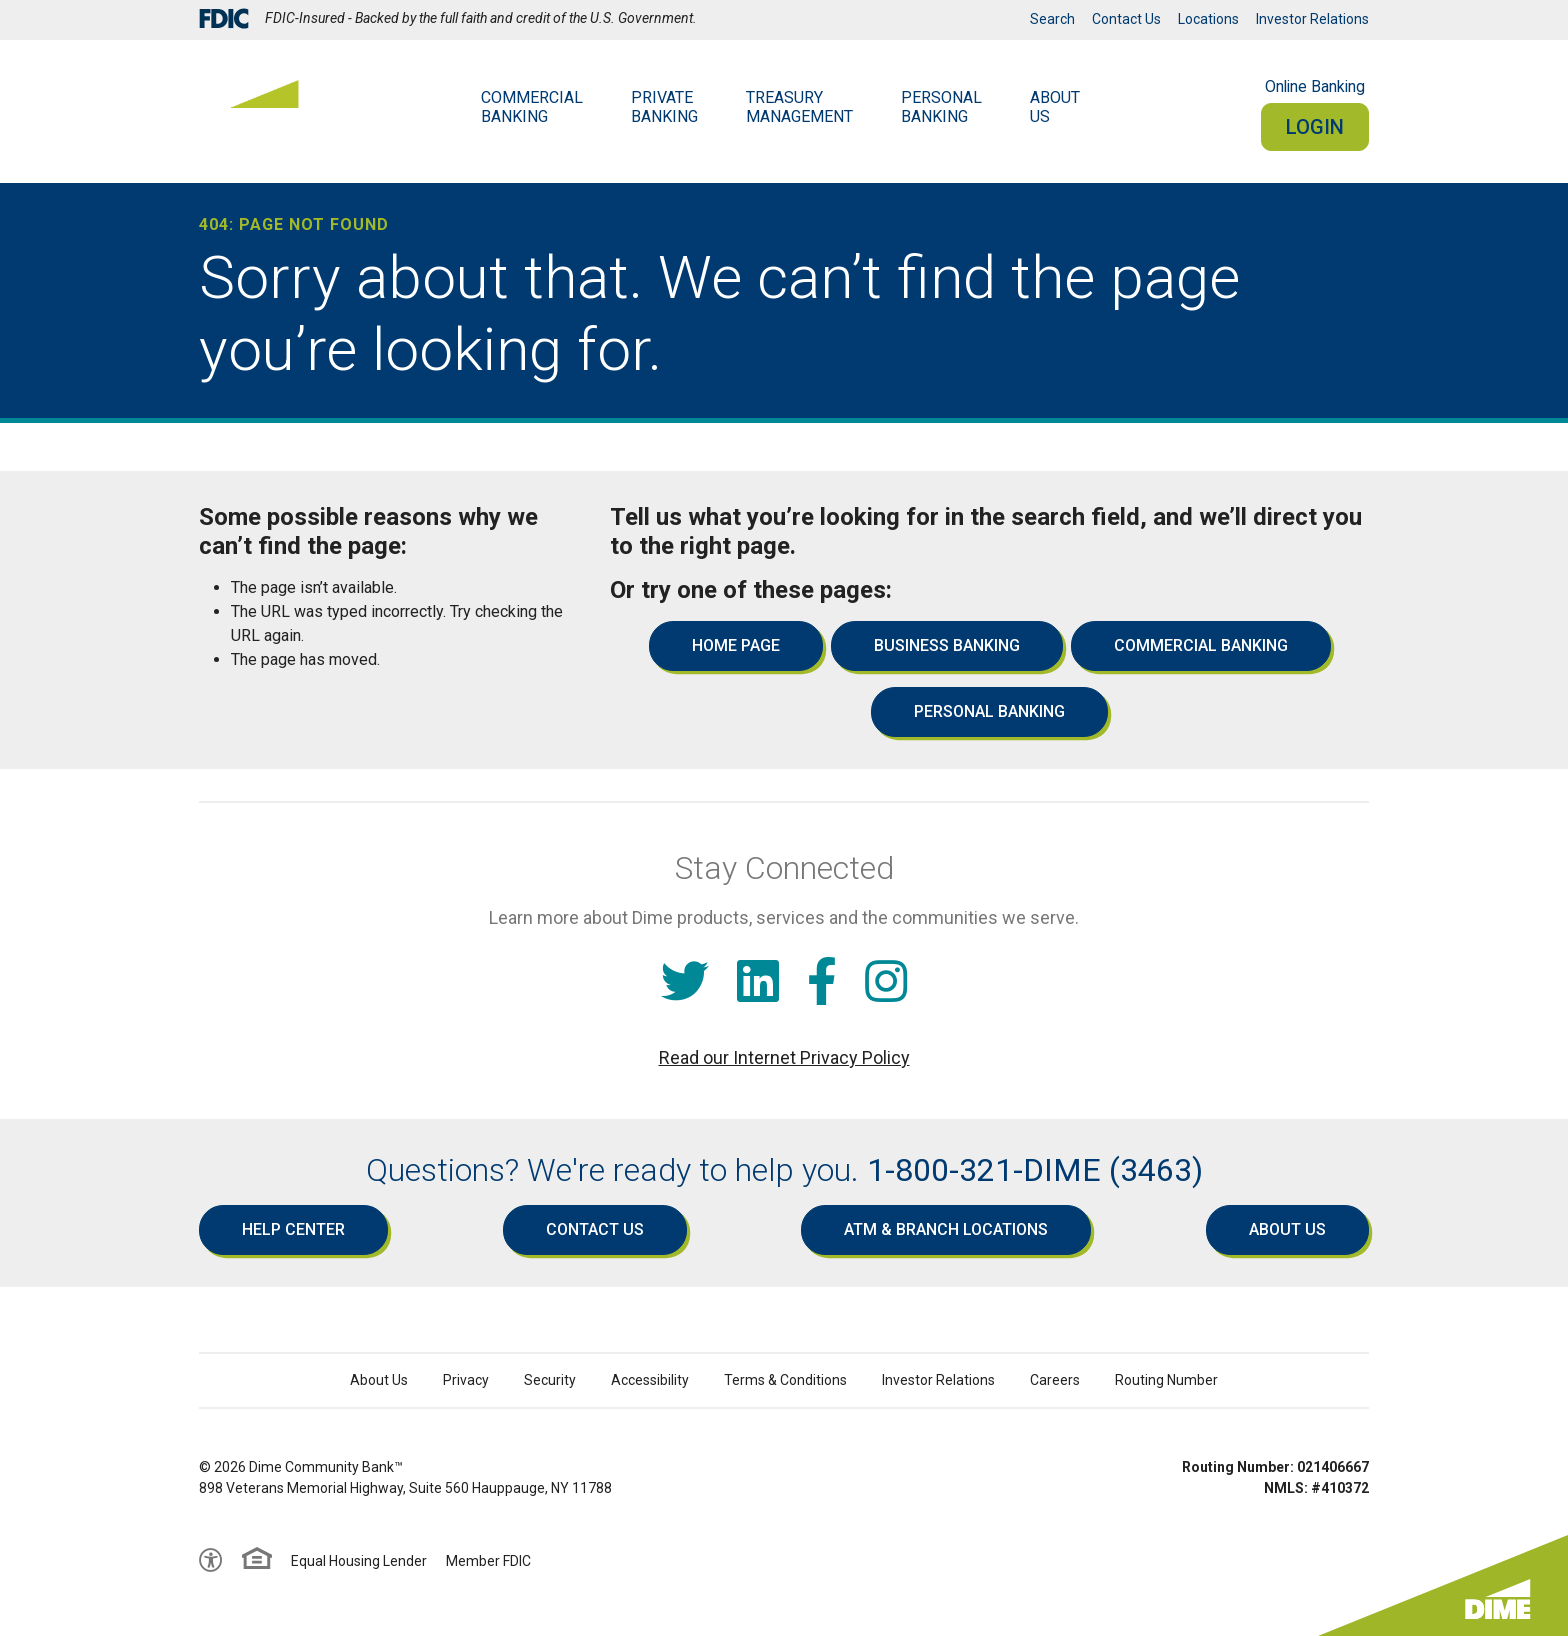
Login (1315, 127)
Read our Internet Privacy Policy (784, 1057)
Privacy (466, 1380)
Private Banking (664, 107)
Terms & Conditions (785, 1380)
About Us (1287, 1229)
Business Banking (947, 645)
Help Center (293, 1229)
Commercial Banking (532, 107)
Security (550, 1380)
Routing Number (1166, 1380)
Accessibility (650, 1380)
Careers (1055, 1380)
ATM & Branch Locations (946, 1229)
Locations (1208, 19)
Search (1052, 19)
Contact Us (1126, 19)
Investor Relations (1312, 19)
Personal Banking (941, 107)
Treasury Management (799, 107)
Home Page (736, 645)
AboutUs (1055, 107)
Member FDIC (488, 1561)
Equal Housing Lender (359, 1561)
